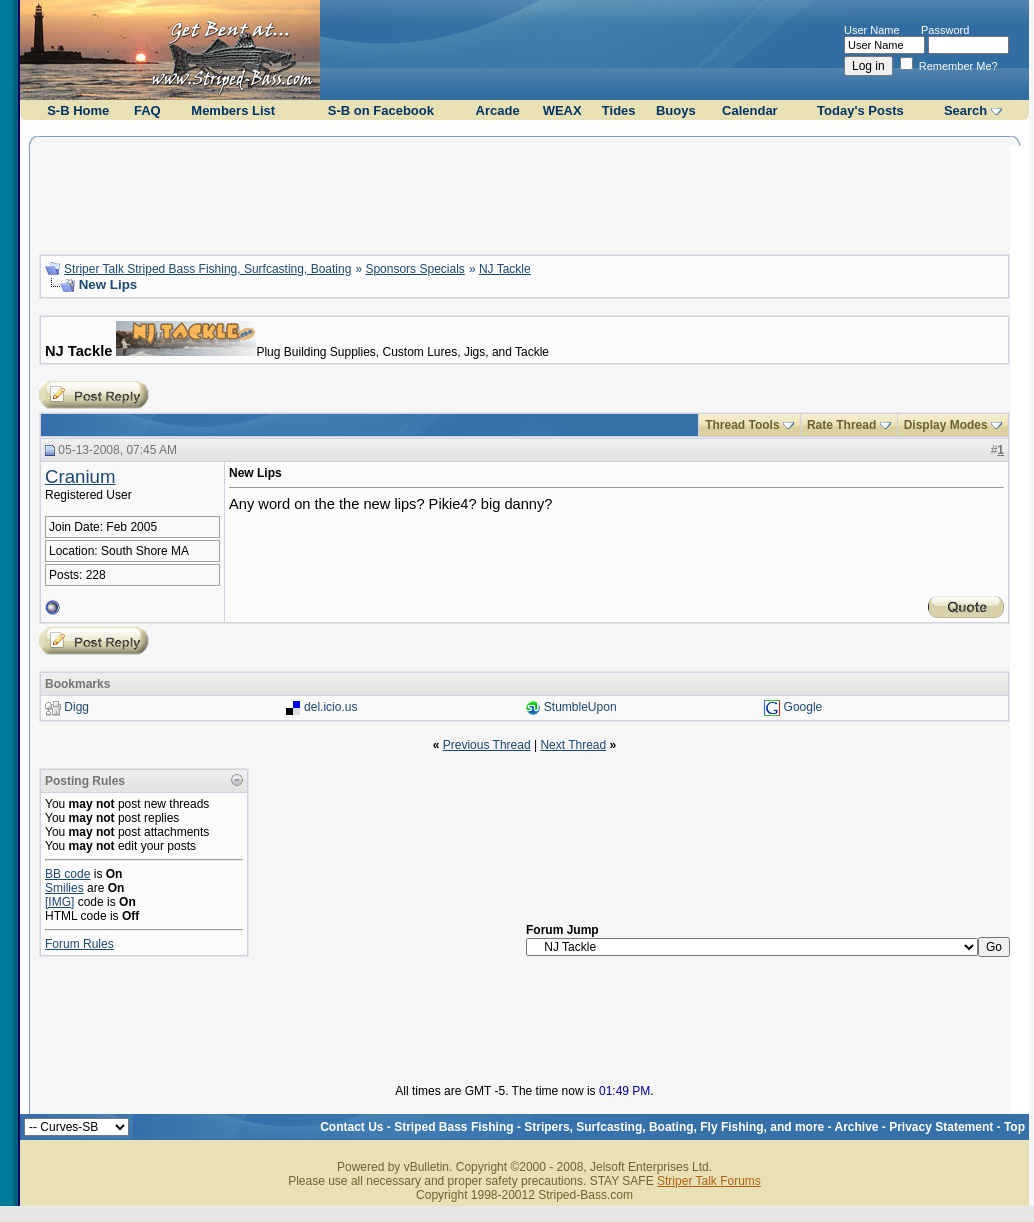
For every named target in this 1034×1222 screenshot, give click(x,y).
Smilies (64, 888)
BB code (67, 874)
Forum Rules (79, 944)
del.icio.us (330, 707)
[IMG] (59, 902)
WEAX (562, 110)
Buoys (676, 110)
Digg (76, 707)
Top (1014, 1127)
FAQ (147, 110)
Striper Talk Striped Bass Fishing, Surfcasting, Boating (207, 269)
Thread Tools (742, 425)
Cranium (80, 476)
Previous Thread (487, 745)
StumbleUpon (580, 707)
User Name (872, 30)
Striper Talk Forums (709, 1181)
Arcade (498, 110)
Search (965, 110)
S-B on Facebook (381, 110)
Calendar (750, 110)
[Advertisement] (525, 193)
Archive (856, 1127)
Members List (233, 110)
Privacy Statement (941, 1127)
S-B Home (78, 110)
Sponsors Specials (414, 269)
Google (803, 707)
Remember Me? (949, 66)
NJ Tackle (505, 269)
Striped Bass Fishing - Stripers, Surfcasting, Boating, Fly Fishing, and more (609, 1127)
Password (945, 30)
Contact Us (351, 1127)
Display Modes (946, 425)
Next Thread (573, 745)
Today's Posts (860, 110)
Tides (619, 110)
